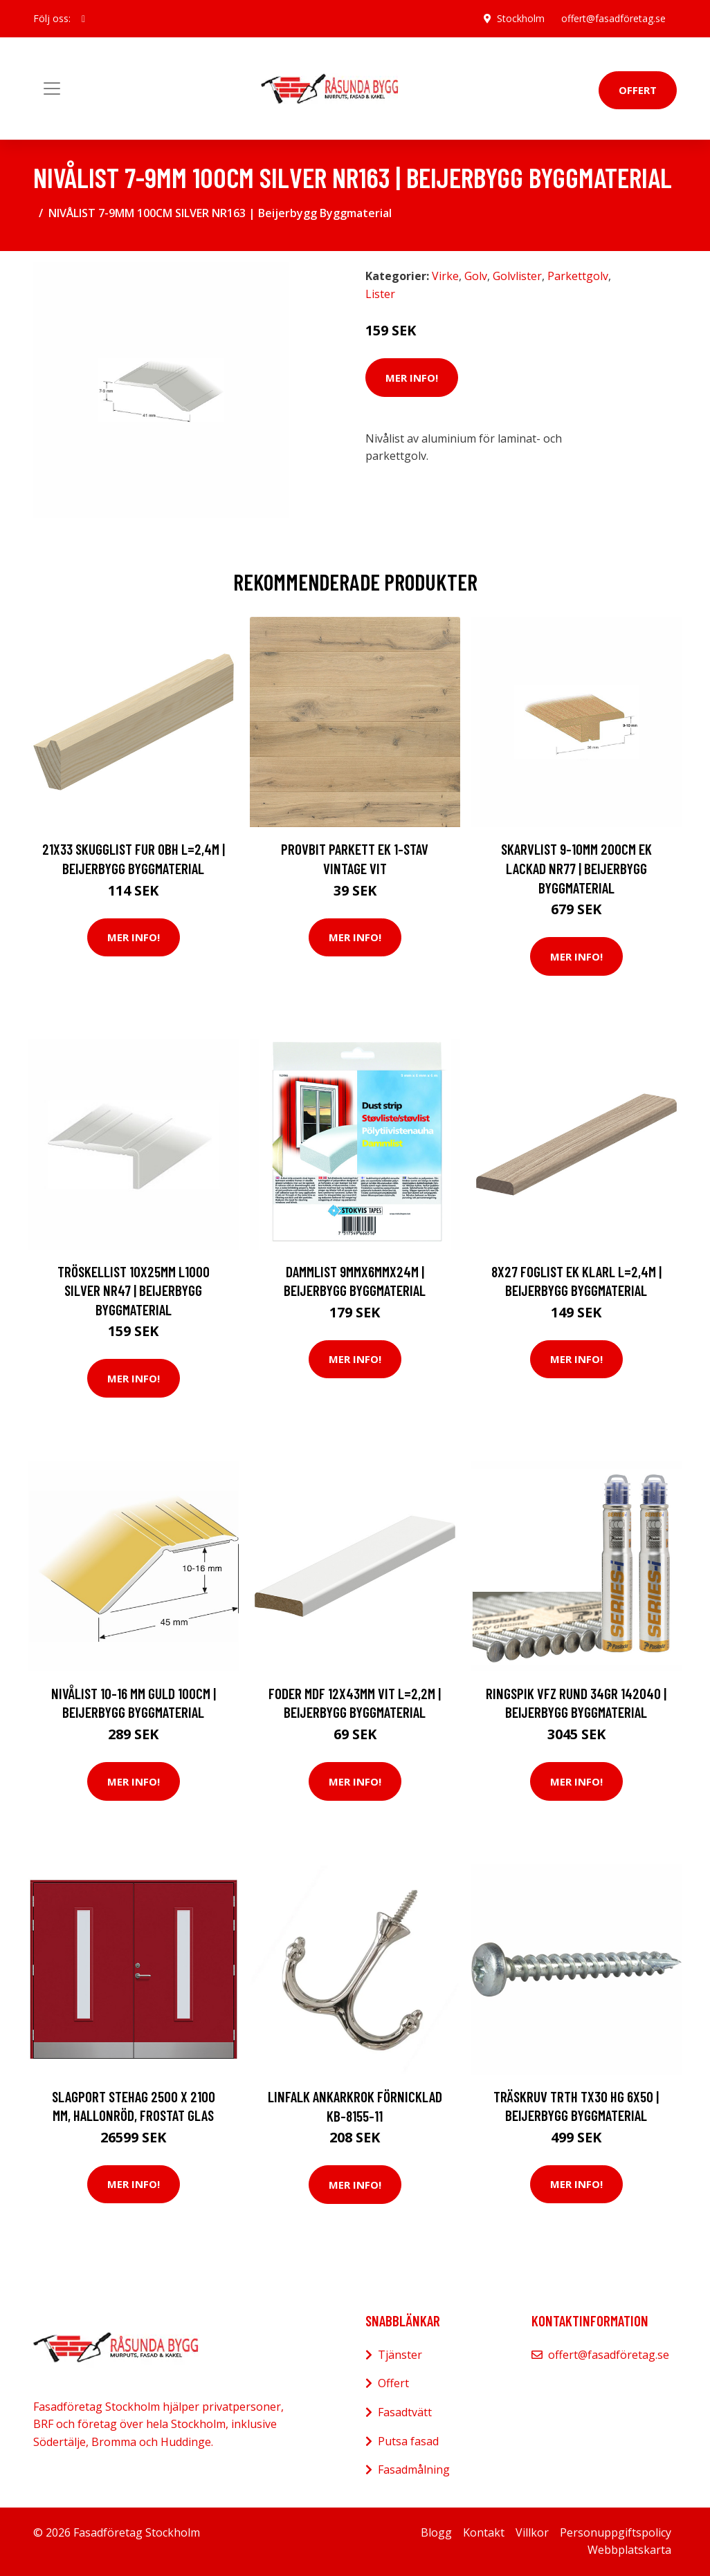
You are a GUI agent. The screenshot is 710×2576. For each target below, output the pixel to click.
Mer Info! (411, 377)
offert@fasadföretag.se (613, 18)
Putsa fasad (408, 2441)
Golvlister (517, 276)
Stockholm (521, 18)
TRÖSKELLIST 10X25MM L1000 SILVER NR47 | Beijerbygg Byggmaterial (133, 1290)
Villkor (532, 2532)
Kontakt (483, 2532)
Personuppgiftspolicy (615, 2532)
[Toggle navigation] (52, 88)
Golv (475, 276)
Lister (380, 294)
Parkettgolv (577, 276)
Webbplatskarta (629, 2549)
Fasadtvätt (405, 2412)
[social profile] (83, 19)
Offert (638, 90)
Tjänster (400, 2354)
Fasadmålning (414, 2469)
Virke (445, 276)
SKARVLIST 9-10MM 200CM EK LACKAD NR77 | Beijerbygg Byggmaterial (576, 868)
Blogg (436, 2532)
